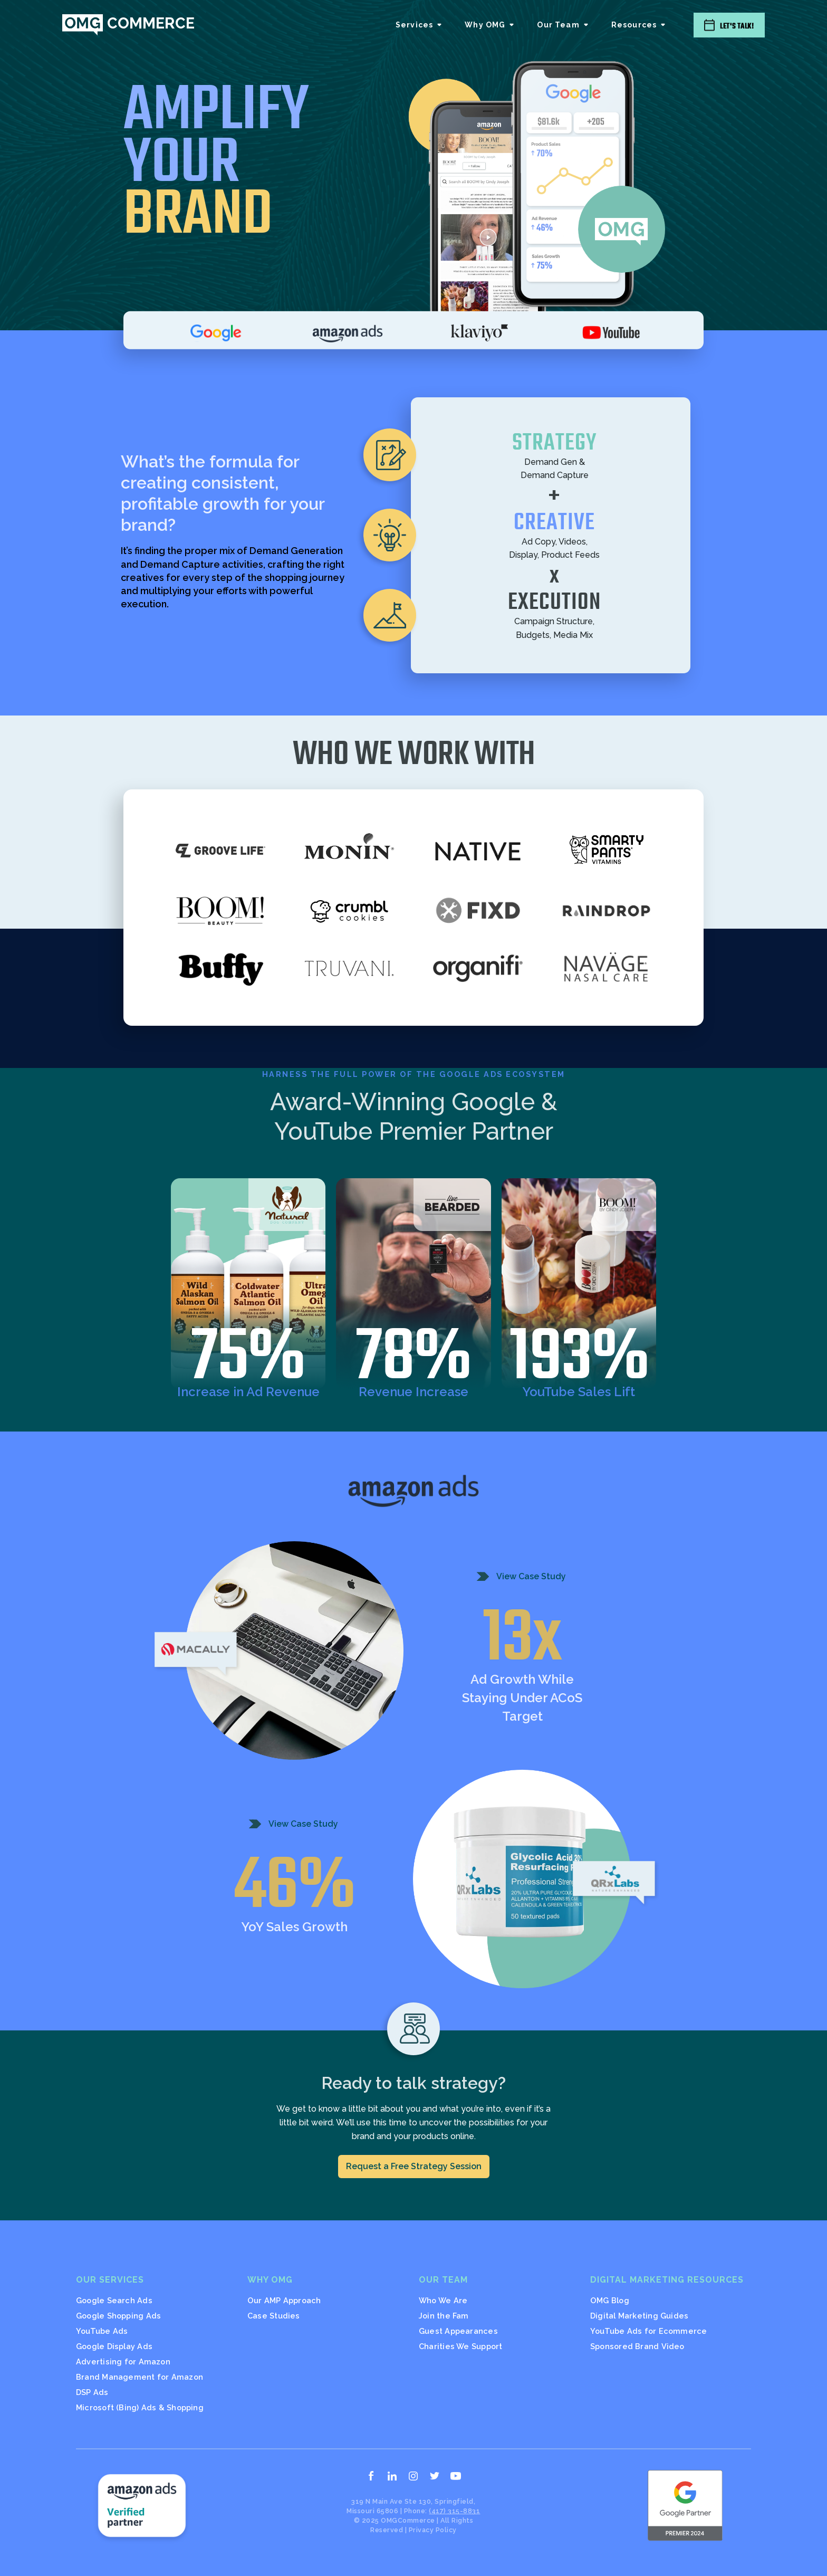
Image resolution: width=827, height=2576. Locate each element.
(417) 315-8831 (454, 2511)
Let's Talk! (737, 26)
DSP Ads (92, 2392)
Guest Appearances (458, 2330)
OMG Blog (609, 2300)
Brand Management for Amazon (139, 2376)
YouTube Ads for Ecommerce (648, 2330)
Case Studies (273, 2315)
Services (414, 25)
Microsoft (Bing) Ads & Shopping (140, 2407)
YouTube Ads (102, 2330)
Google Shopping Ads (118, 2315)
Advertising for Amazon (123, 2361)
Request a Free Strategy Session (414, 2166)
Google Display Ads (114, 2346)
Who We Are (443, 2300)
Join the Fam (444, 2315)
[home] (128, 24)
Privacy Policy (433, 2530)
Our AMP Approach (284, 2300)
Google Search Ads (114, 2300)
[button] (419, 25)
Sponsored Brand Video (637, 2346)
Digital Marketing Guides (639, 2315)
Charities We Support (460, 2346)
